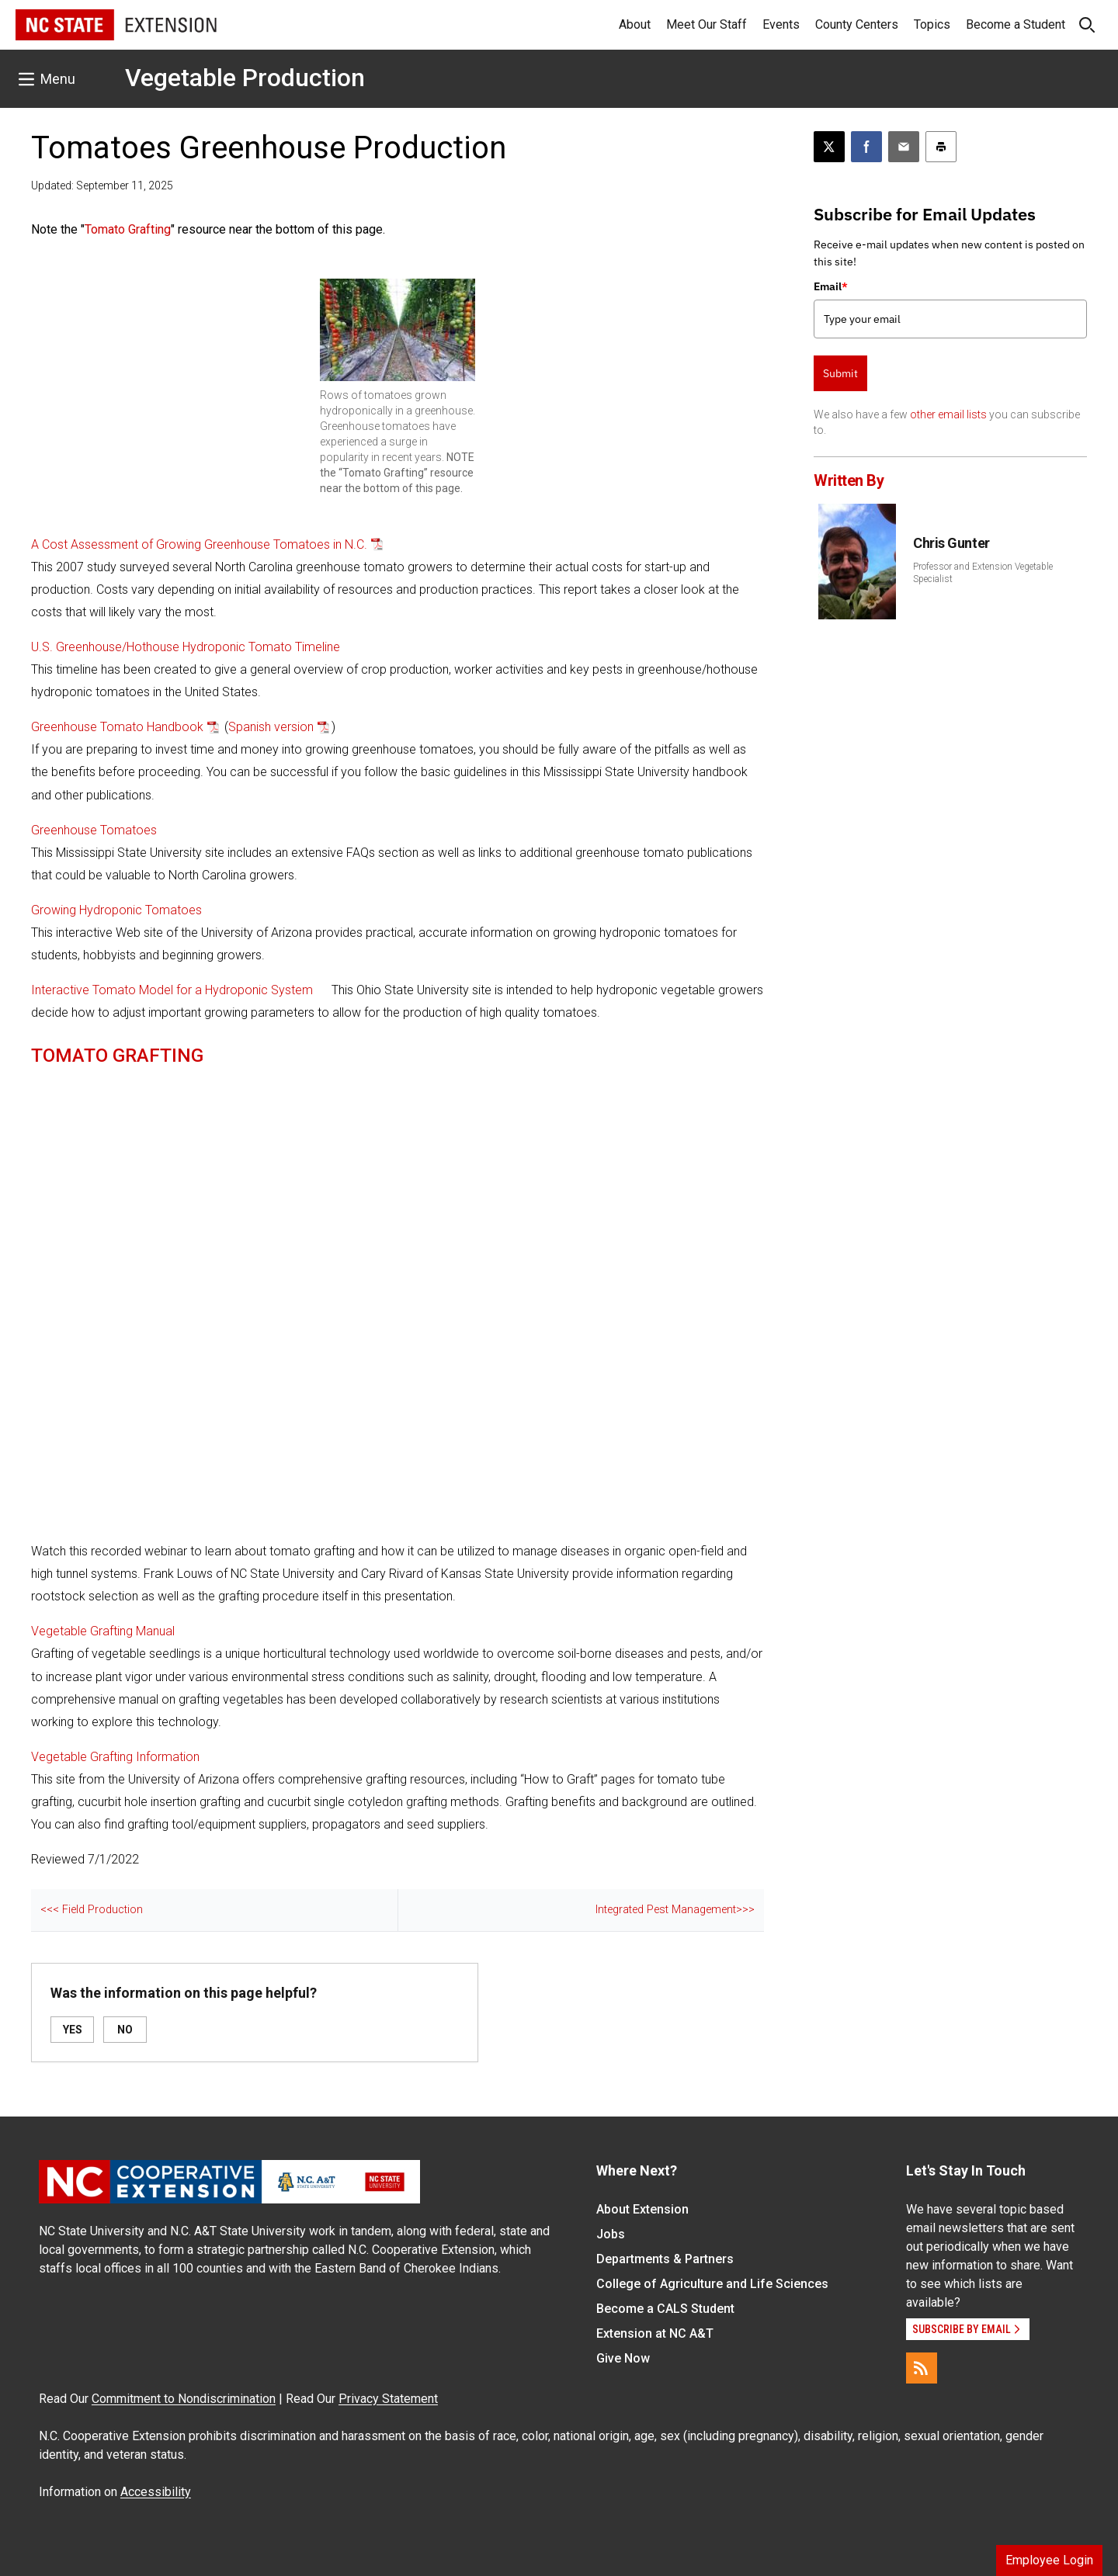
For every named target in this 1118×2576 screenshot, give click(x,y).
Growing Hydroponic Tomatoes (116, 910)
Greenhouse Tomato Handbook (117, 726)
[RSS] (921, 2368)
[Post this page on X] (829, 146)
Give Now (623, 2358)
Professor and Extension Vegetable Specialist (983, 572)
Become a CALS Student (665, 2308)
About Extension (642, 2209)
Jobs (610, 2234)
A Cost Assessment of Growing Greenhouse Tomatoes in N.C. (199, 544)
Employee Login (1049, 2560)
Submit (840, 373)
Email (831, 286)
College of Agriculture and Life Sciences (712, 2283)
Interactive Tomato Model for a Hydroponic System (172, 990)
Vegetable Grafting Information (115, 1756)
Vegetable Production (245, 77)
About (635, 24)
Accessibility (155, 2491)
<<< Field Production (91, 1909)
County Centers (856, 24)
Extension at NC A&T (655, 2333)
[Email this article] (903, 146)
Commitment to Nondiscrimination (184, 2398)
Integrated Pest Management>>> (675, 1909)
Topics (932, 24)
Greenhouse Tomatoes (94, 830)
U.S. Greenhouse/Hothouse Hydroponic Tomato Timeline (185, 647)
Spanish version (271, 726)
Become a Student (1015, 24)
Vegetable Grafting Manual (103, 1631)
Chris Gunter (951, 543)
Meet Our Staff (706, 24)
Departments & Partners (665, 2259)
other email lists (948, 414)
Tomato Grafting (128, 229)
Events (781, 24)
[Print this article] (941, 146)
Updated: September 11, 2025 (102, 185)
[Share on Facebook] (866, 146)
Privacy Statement (388, 2398)
